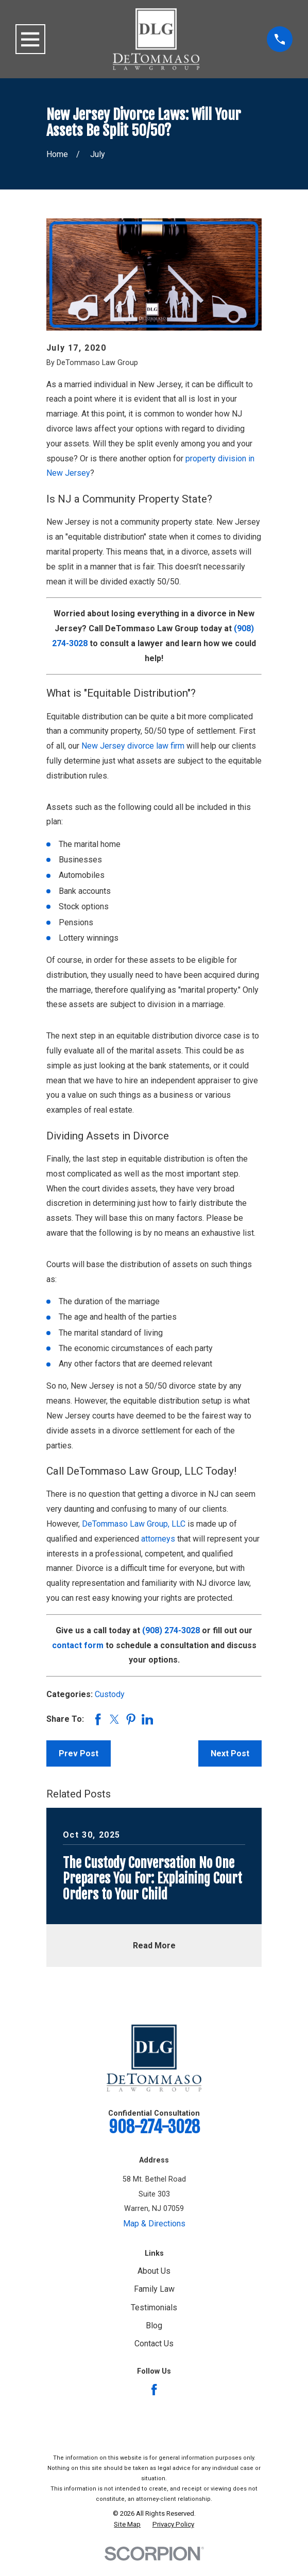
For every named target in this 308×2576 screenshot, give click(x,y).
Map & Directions (154, 2223)
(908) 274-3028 (171, 1630)
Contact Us (154, 2343)
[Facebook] (154, 2389)
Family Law (154, 2289)
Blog (154, 2325)
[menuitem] (127, 2525)
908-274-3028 (154, 2127)
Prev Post (78, 1753)
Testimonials (154, 2307)
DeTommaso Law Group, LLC (133, 1524)
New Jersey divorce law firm (132, 746)
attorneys (158, 1539)
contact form (78, 1645)
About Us (154, 2271)
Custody (110, 1694)
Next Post (230, 1753)
